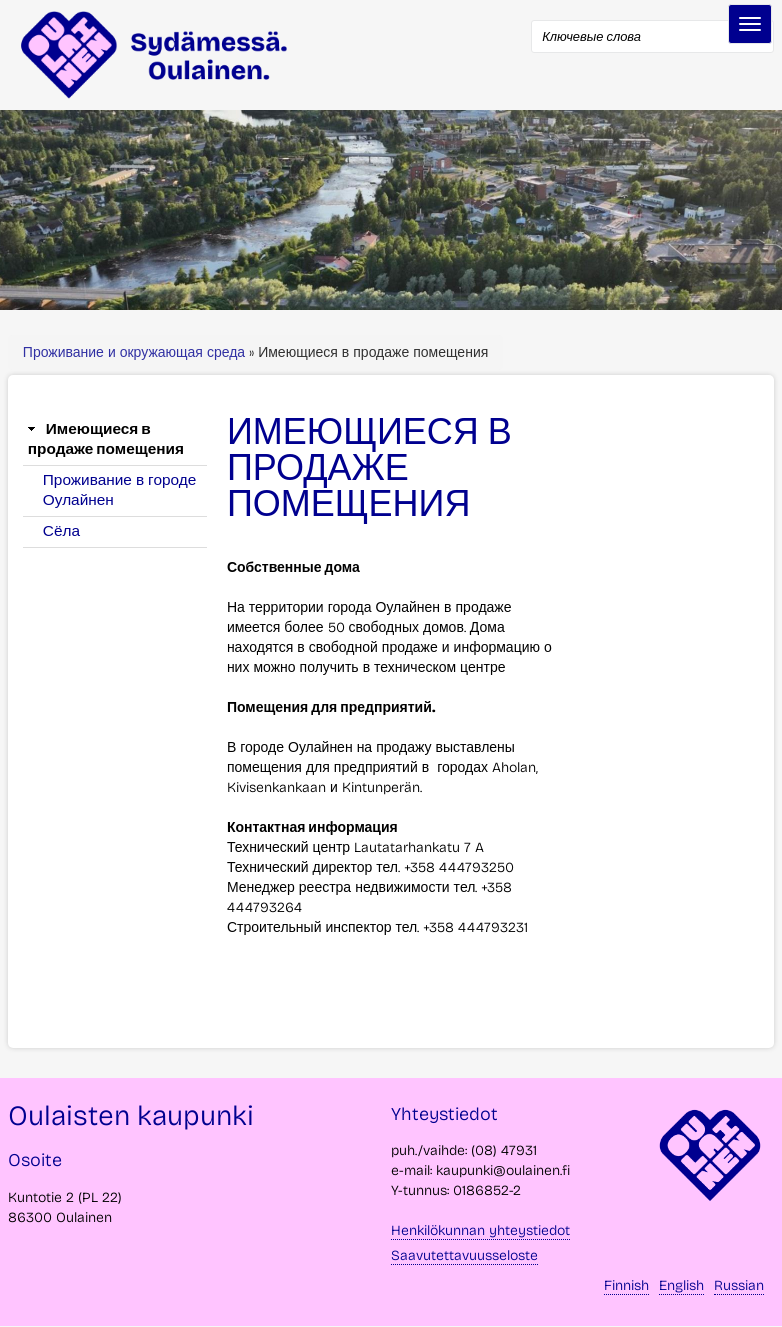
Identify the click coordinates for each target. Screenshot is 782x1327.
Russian (739, 1285)
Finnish (626, 1285)
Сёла (61, 531)
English (681, 1285)
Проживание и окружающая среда (136, 352)
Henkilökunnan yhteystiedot (480, 1230)
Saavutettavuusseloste (464, 1255)
